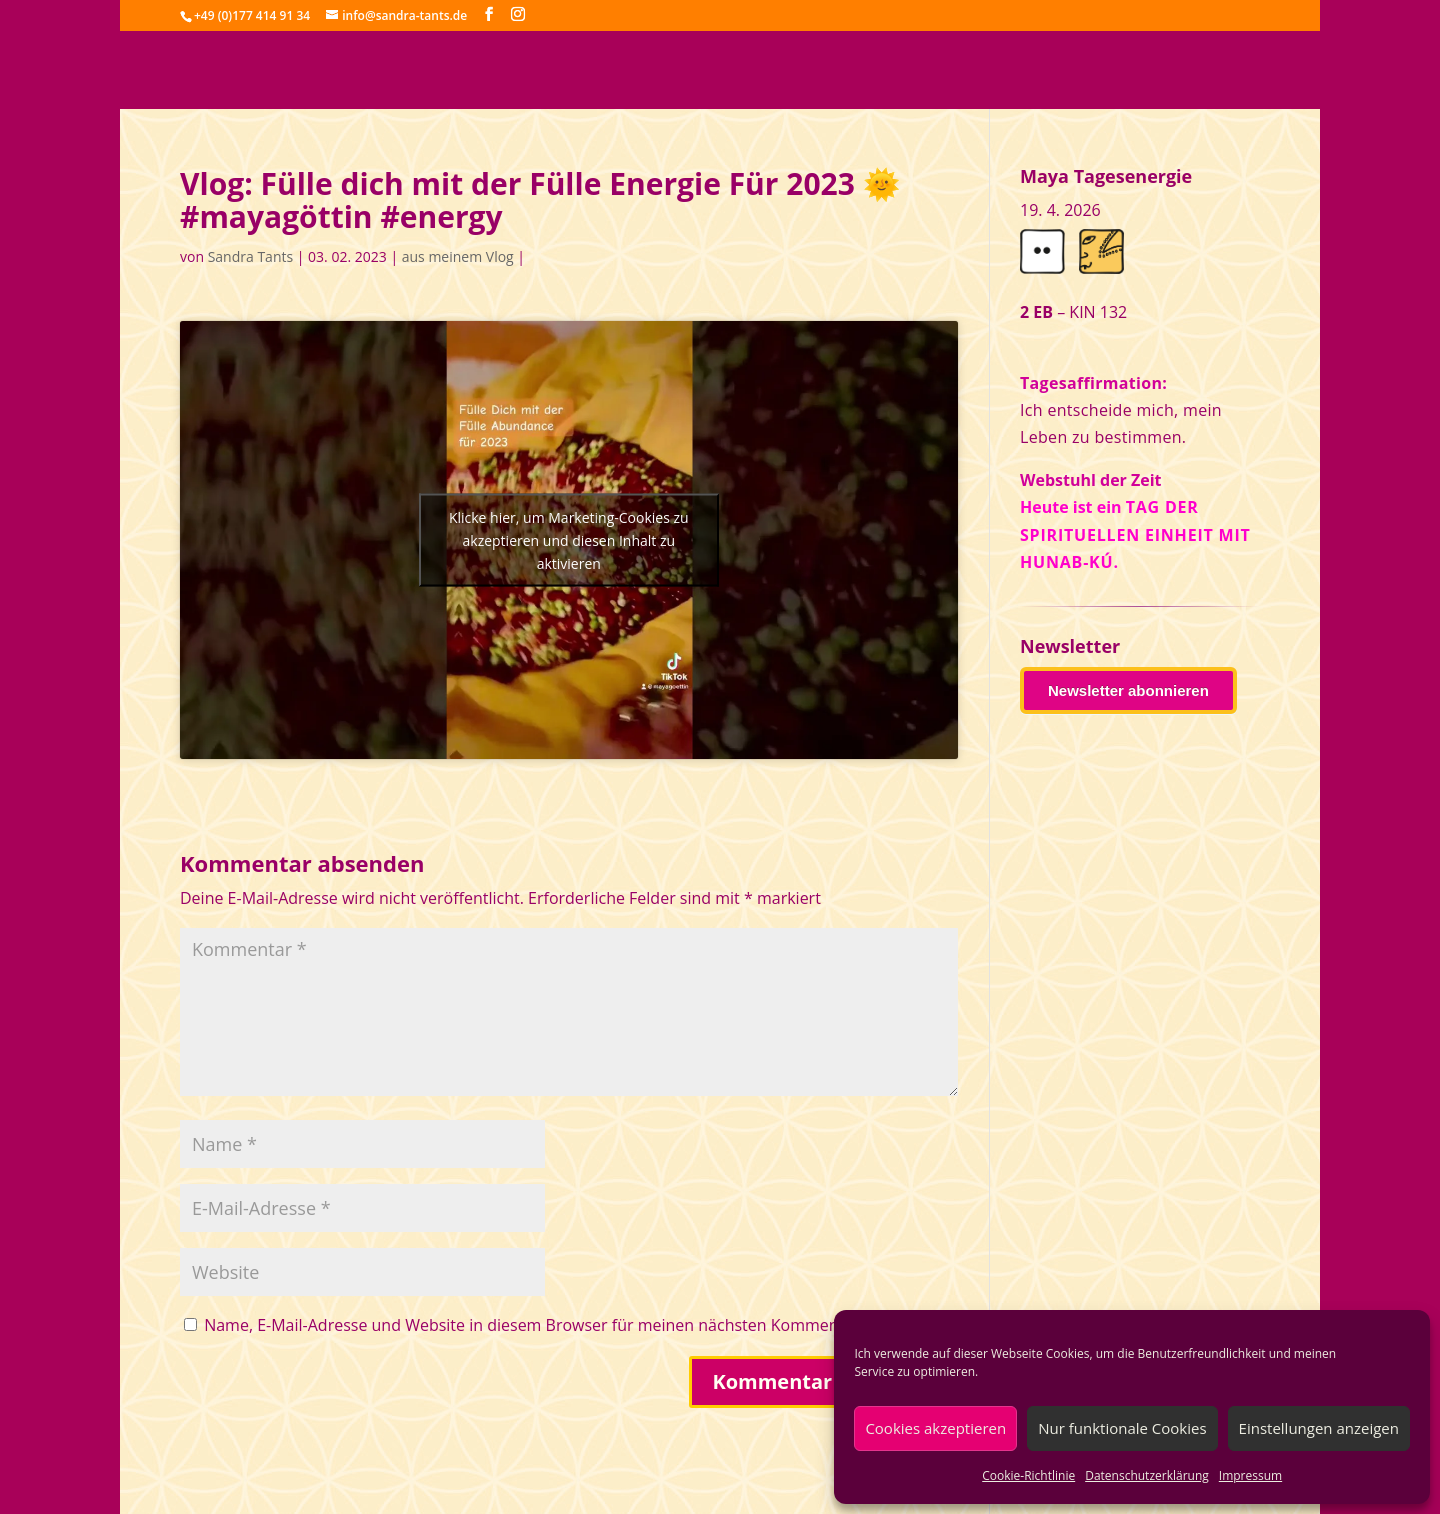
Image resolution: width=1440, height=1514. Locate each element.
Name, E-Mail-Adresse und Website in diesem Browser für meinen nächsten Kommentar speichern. (572, 1325)
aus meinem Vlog (458, 256)
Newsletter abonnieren (1128, 690)
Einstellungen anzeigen (1319, 1428)
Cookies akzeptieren (935, 1428)
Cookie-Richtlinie (1028, 1475)
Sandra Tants (250, 256)
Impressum (1250, 1475)
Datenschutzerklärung (1147, 1475)
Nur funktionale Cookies (1122, 1428)
